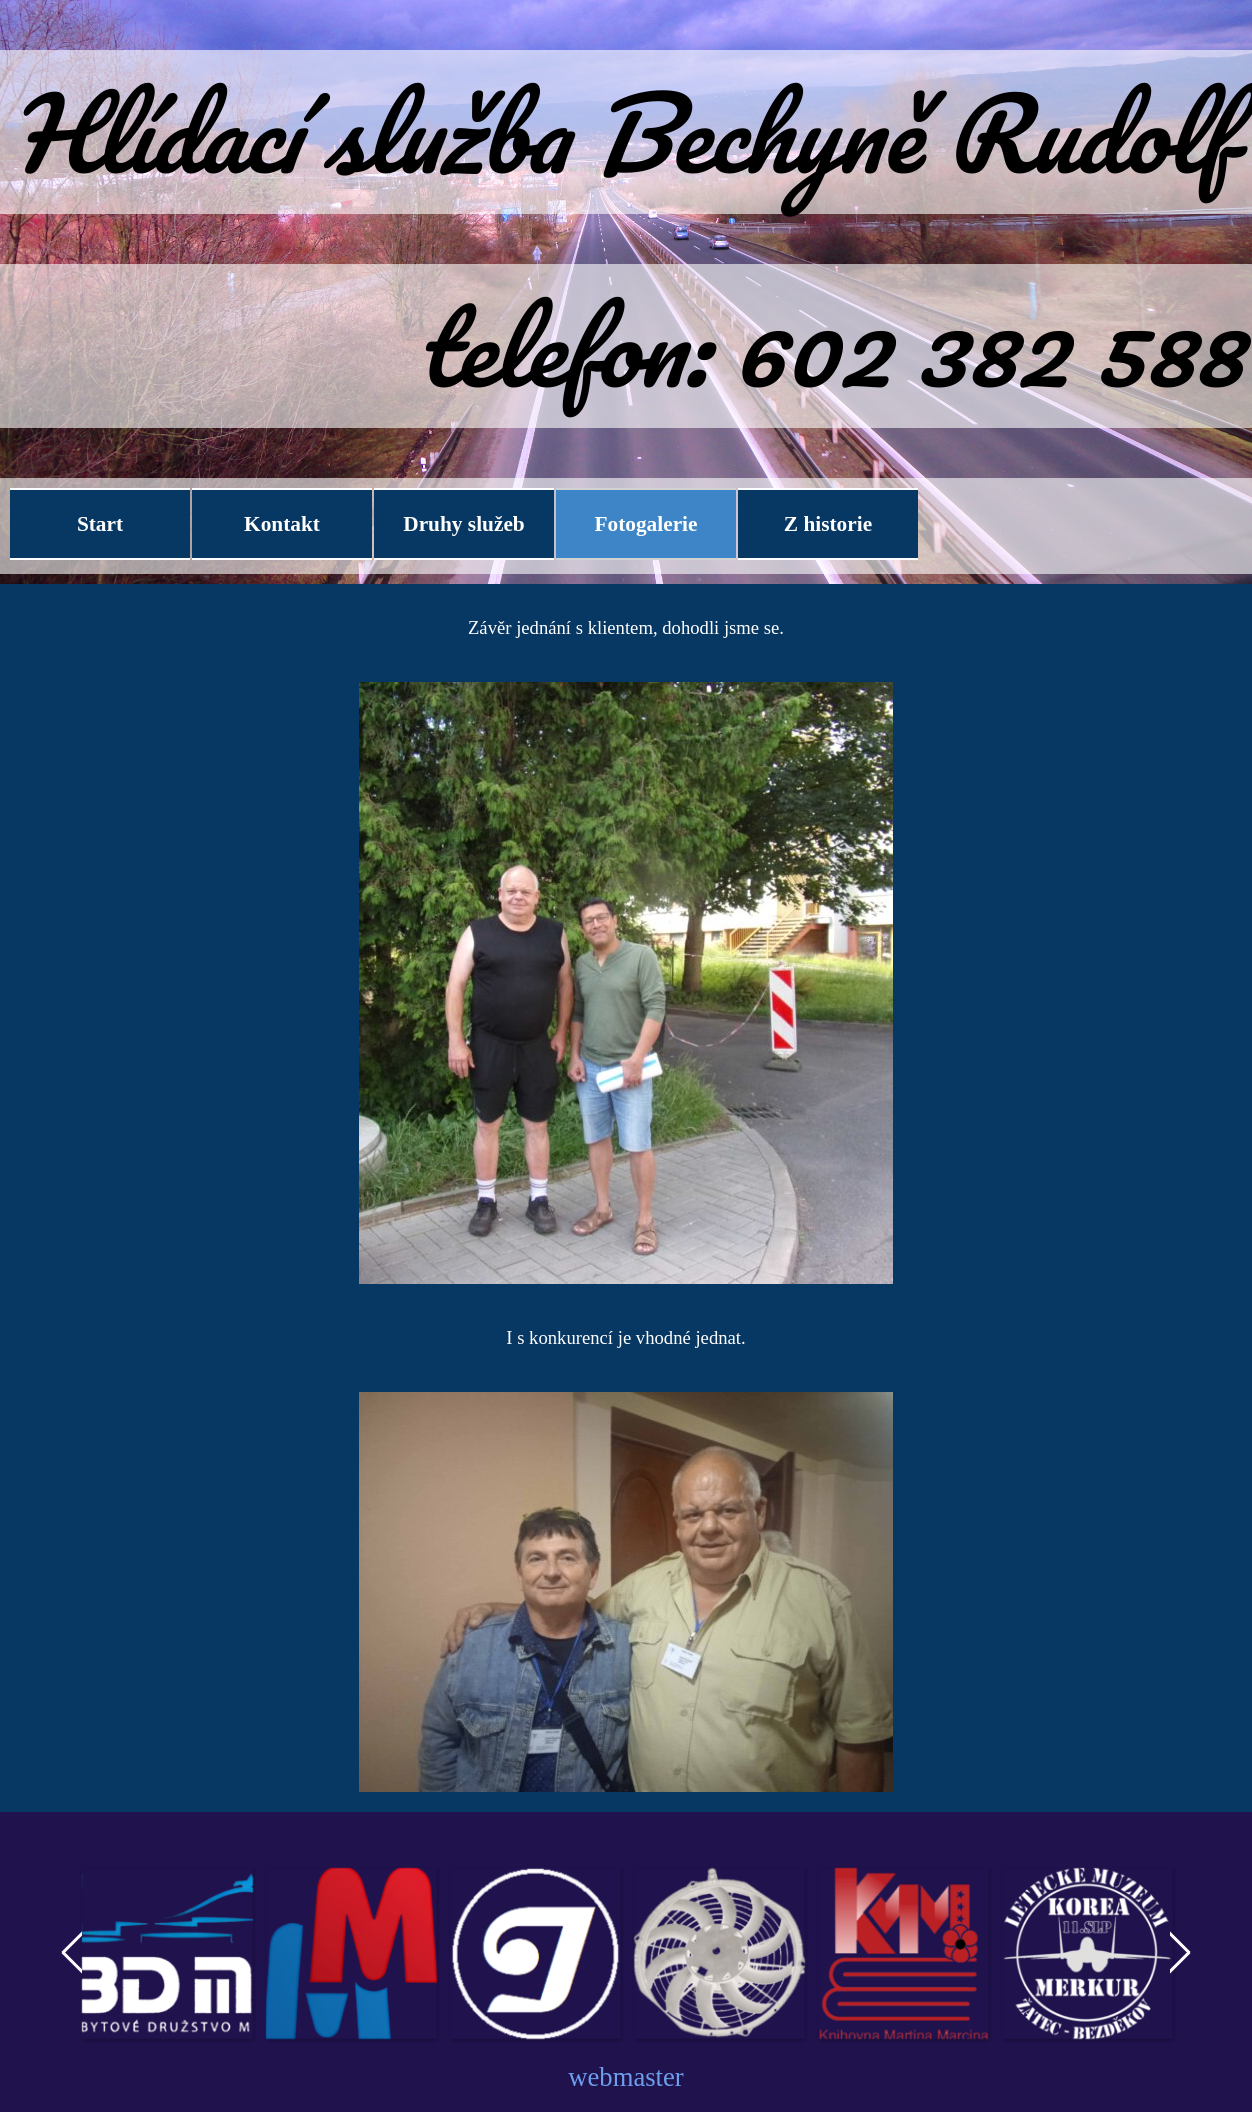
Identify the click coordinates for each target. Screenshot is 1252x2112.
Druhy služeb (463, 524)
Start (100, 524)
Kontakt (282, 524)
